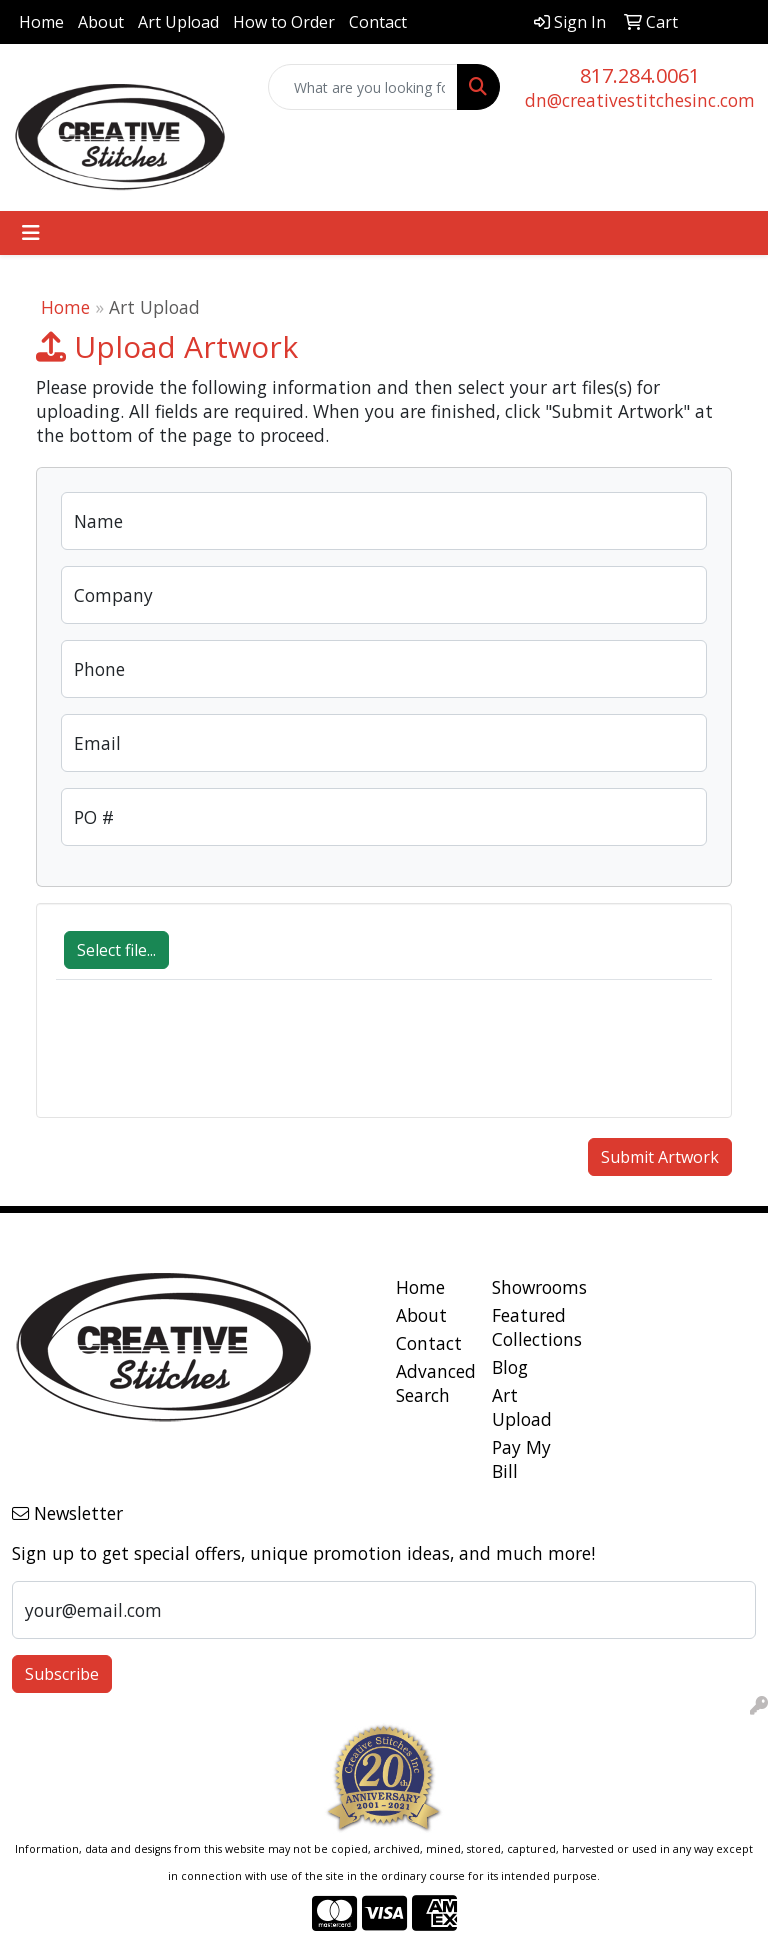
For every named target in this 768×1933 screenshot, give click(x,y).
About (101, 22)
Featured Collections (528, 1327)
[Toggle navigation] (31, 233)
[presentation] (208, 1059)
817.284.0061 (640, 75)
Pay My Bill (521, 1459)
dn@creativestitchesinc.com (640, 100)
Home (41, 22)
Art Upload (178, 22)
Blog (510, 1367)
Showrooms (528, 1287)
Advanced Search (432, 1383)
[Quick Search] (363, 87)
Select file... (116, 950)
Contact (378, 22)
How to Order (284, 22)
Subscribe (62, 1674)
